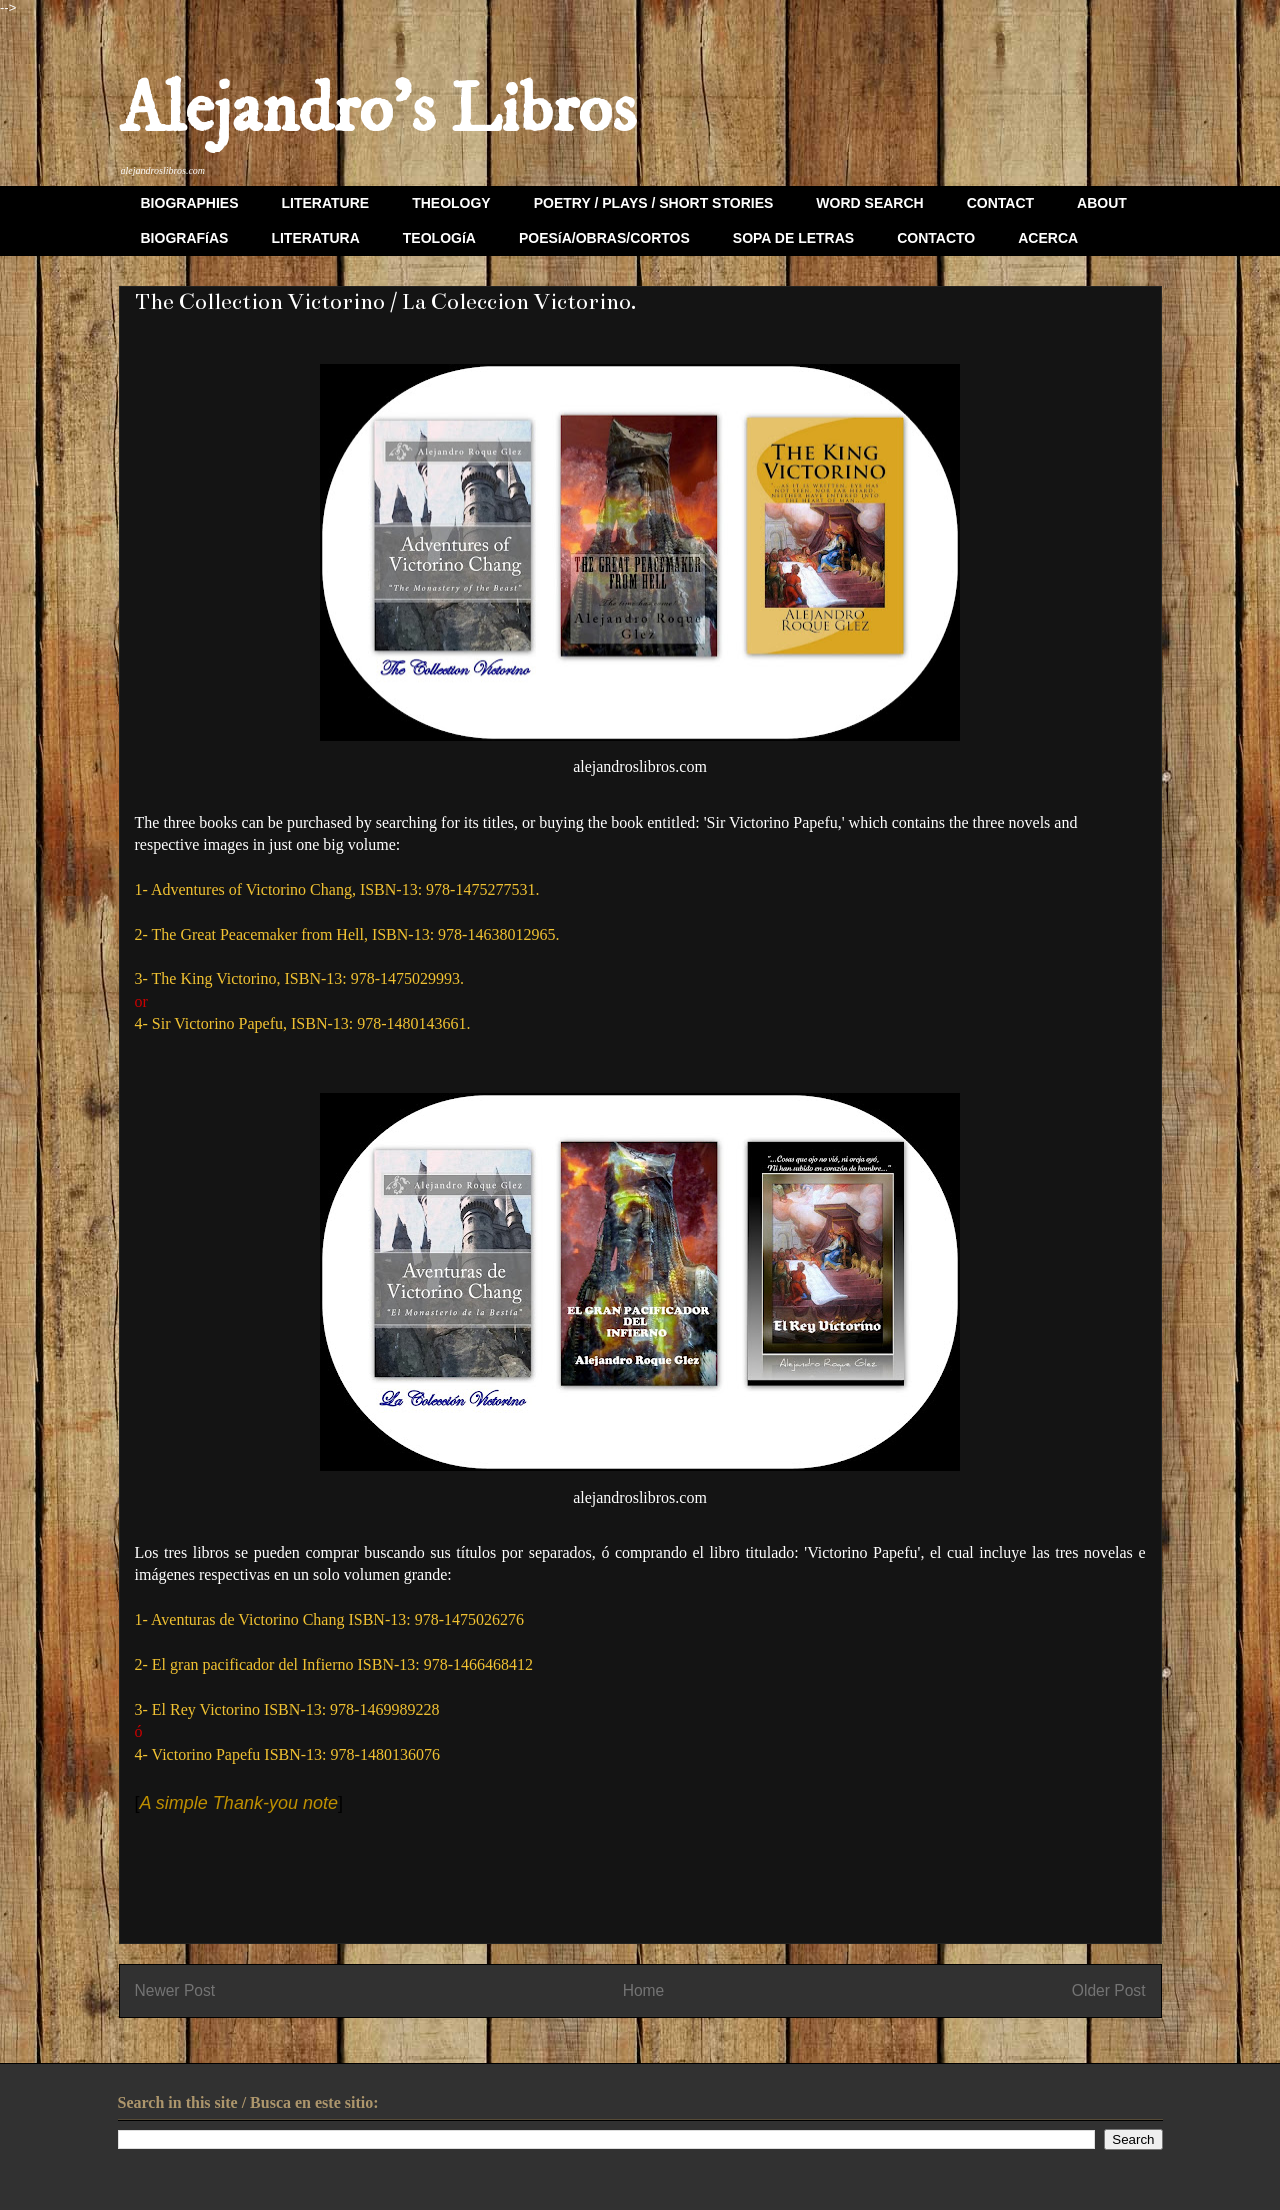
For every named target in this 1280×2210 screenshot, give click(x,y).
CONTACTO (936, 238)
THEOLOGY (451, 203)
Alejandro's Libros (377, 111)
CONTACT (1000, 203)
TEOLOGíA (439, 238)
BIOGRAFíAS (185, 238)
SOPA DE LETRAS (793, 238)
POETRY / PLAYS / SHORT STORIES (654, 203)
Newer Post (175, 1990)
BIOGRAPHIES (190, 203)
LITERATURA (315, 238)
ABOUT (1102, 203)
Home (644, 1990)
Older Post (1109, 1990)
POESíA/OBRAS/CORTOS (604, 238)
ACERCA (1048, 238)
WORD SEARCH (869, 203)
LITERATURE (326, 203)
